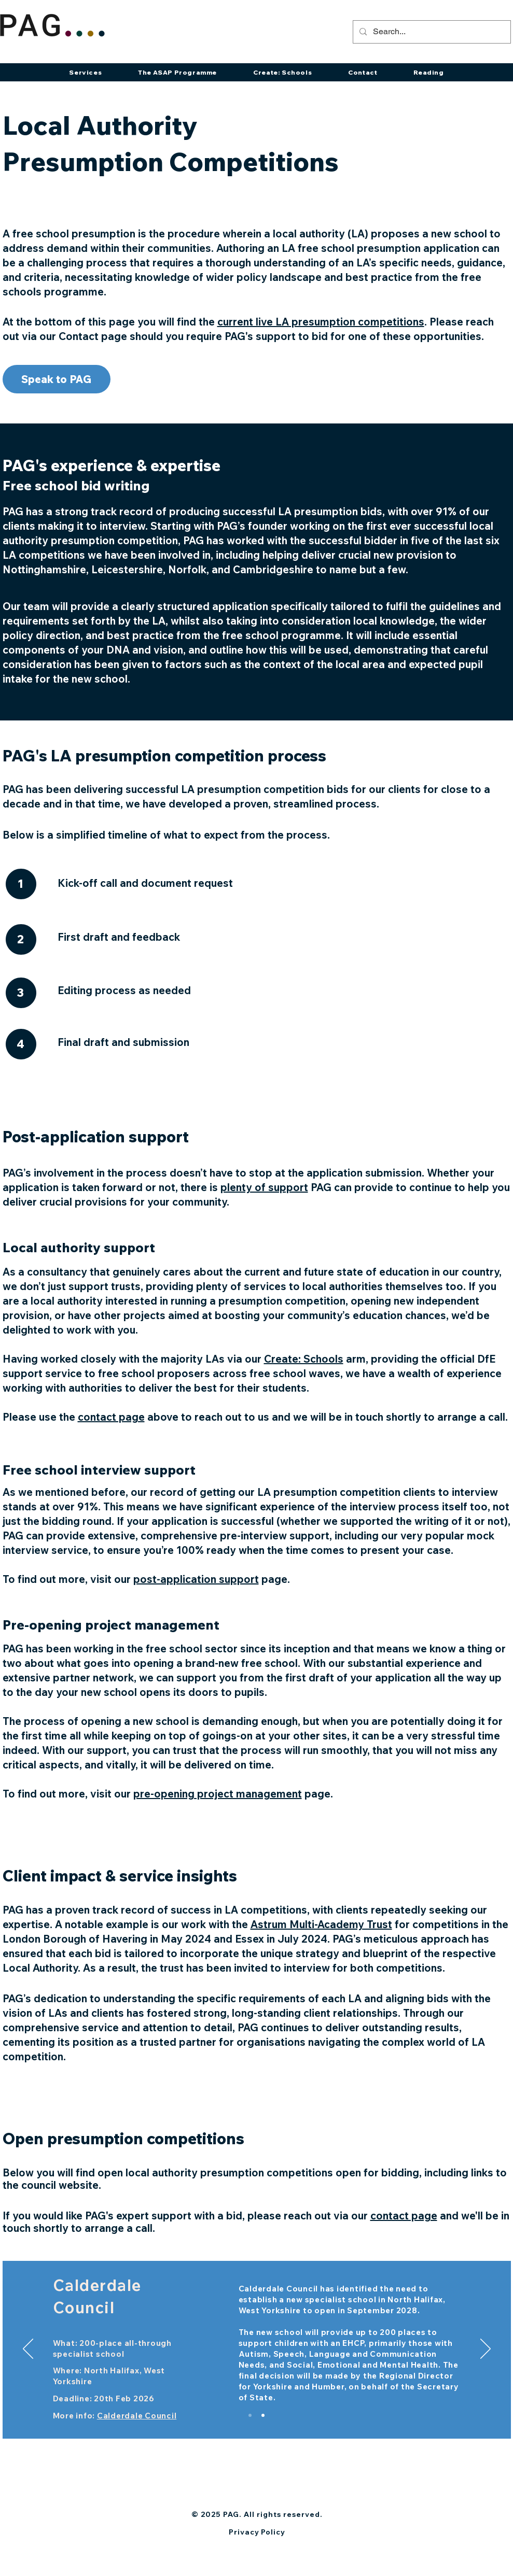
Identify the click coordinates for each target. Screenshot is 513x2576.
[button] (85, 72)
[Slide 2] (250, 2415)
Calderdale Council (137, 2416)
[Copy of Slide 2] (263, 2415)
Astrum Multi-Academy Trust (321, 1924)
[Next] (485, 2349)
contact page (403, 2215)
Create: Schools (303, 1358)
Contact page (93, 336)
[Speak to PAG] (56, 379)
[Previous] (28, 2349)
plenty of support (264, 1187)
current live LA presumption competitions (320, 321)
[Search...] (431, 32)
